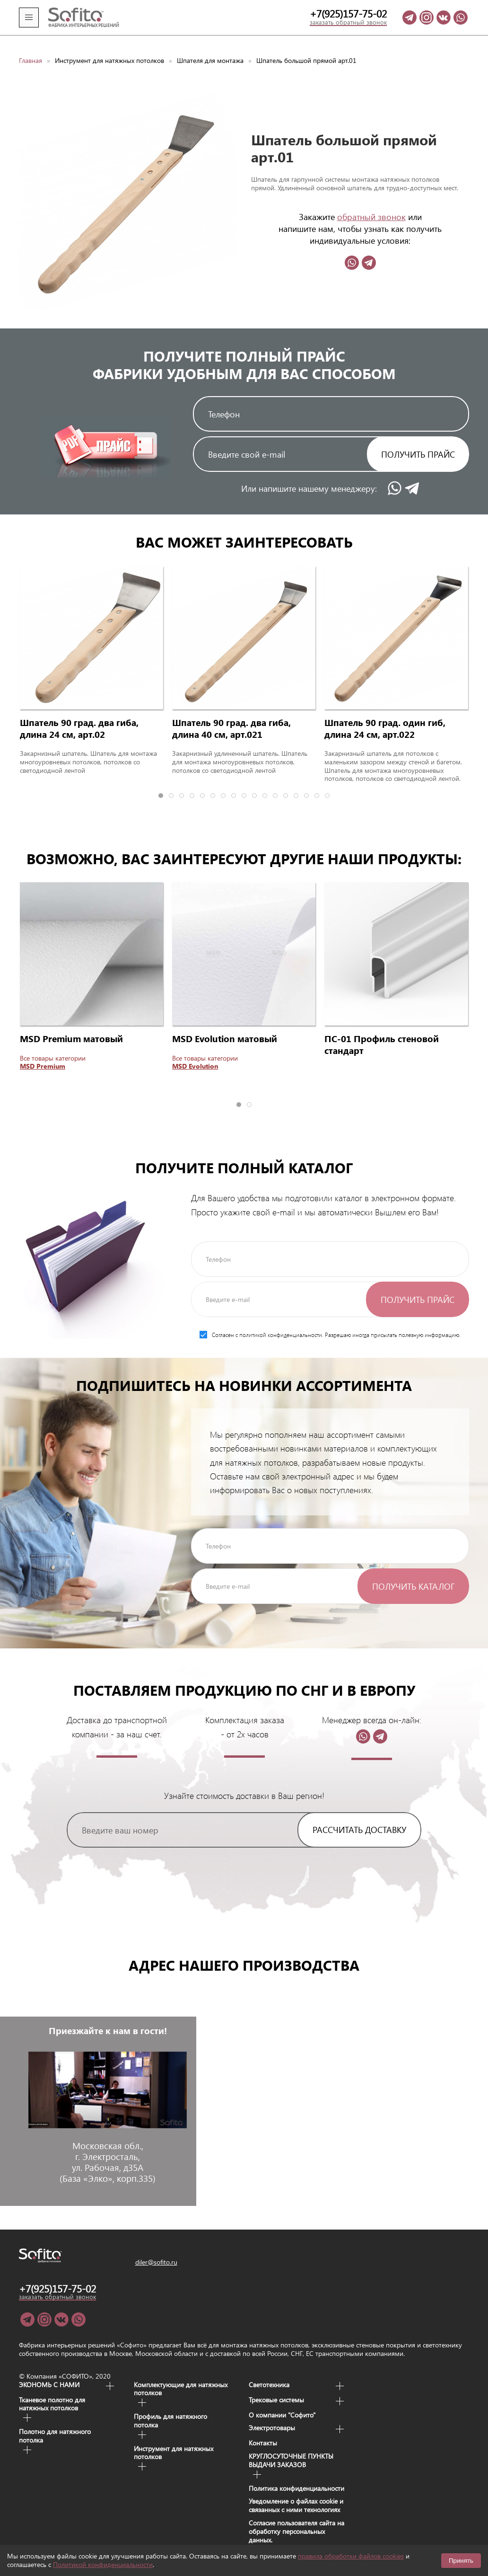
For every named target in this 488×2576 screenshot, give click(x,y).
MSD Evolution (195, 1053)
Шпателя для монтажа (210, 47)
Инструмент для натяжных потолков (109, 47)
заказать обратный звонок (348, 22)
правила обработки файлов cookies (351, 2555)
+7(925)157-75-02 (348, 14)
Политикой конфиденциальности (103, 2564)
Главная (30, 47)
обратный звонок (371, 203)
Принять (461, 2560)
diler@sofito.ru (156, 2249)
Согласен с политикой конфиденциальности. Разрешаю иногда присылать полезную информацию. (330, 1321)
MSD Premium (42, 1053)
